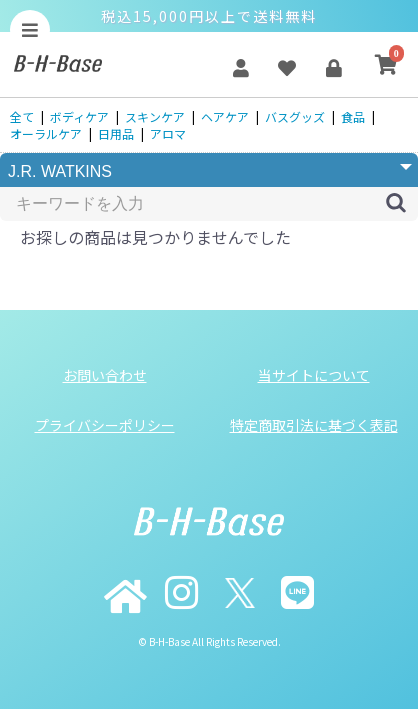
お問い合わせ (105, 375)
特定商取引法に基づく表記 (314, 425)
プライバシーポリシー (105, 425)
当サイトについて (314, 375)
